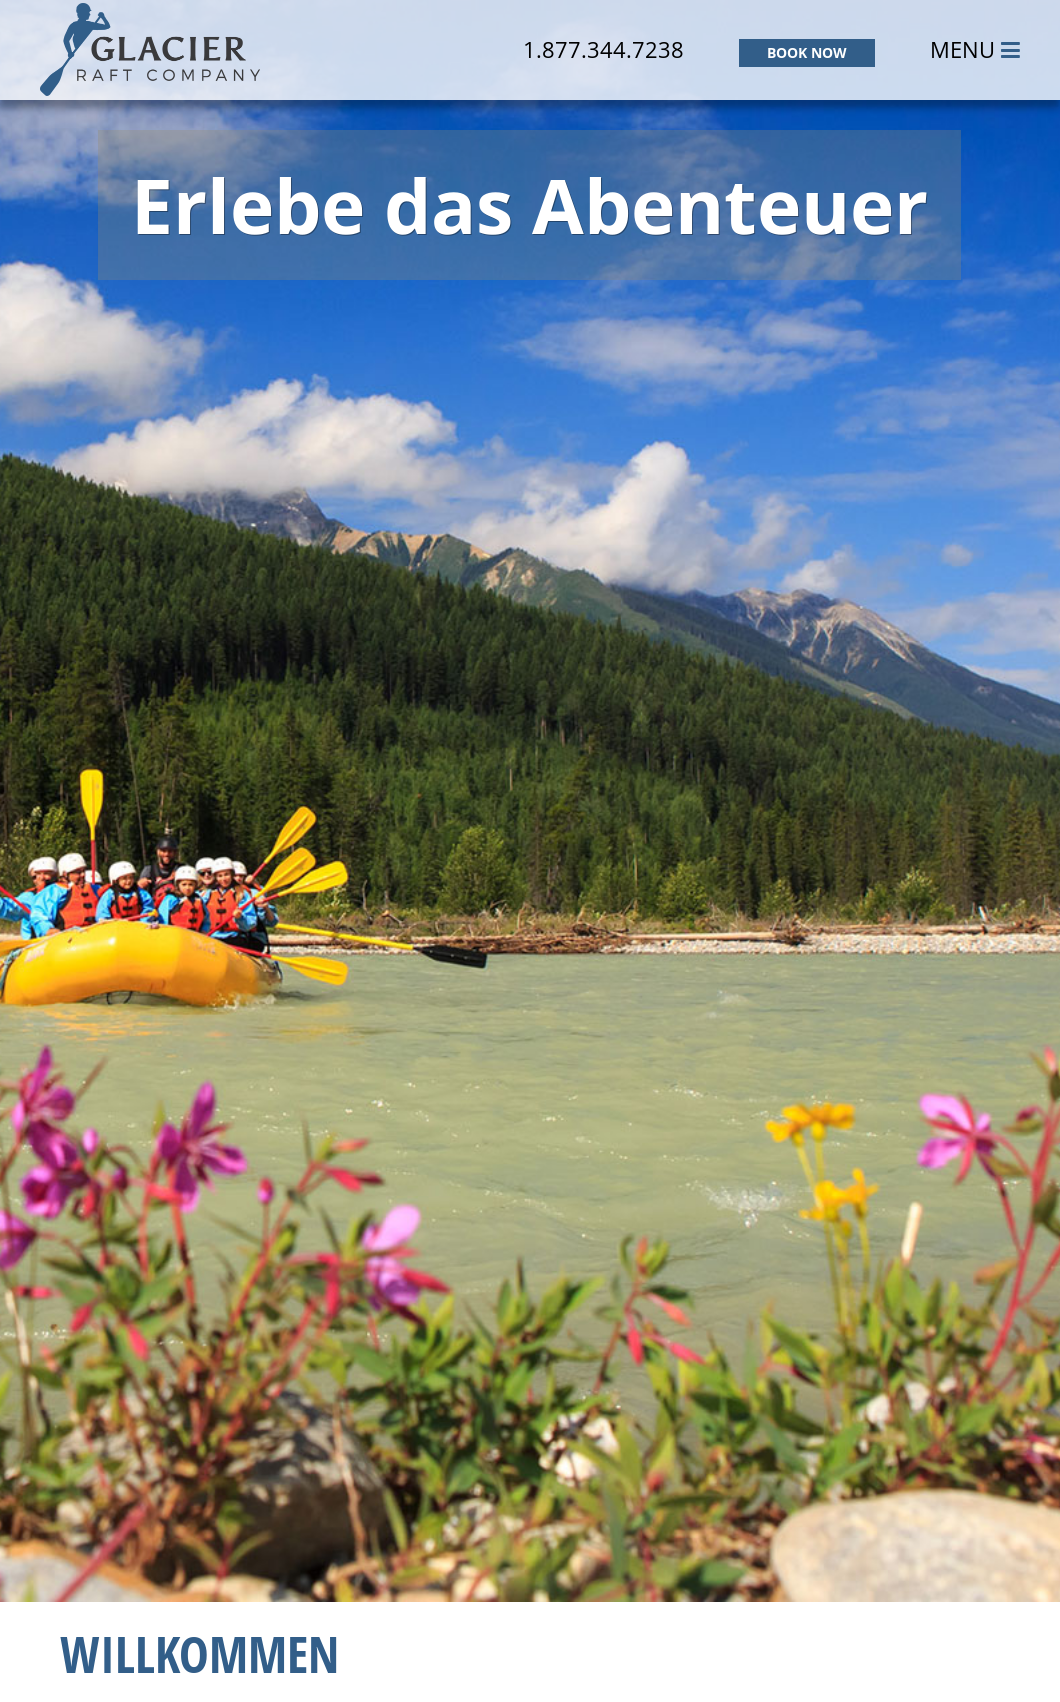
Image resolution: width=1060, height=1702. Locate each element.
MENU (975, 49)
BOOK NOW (807, 52)
